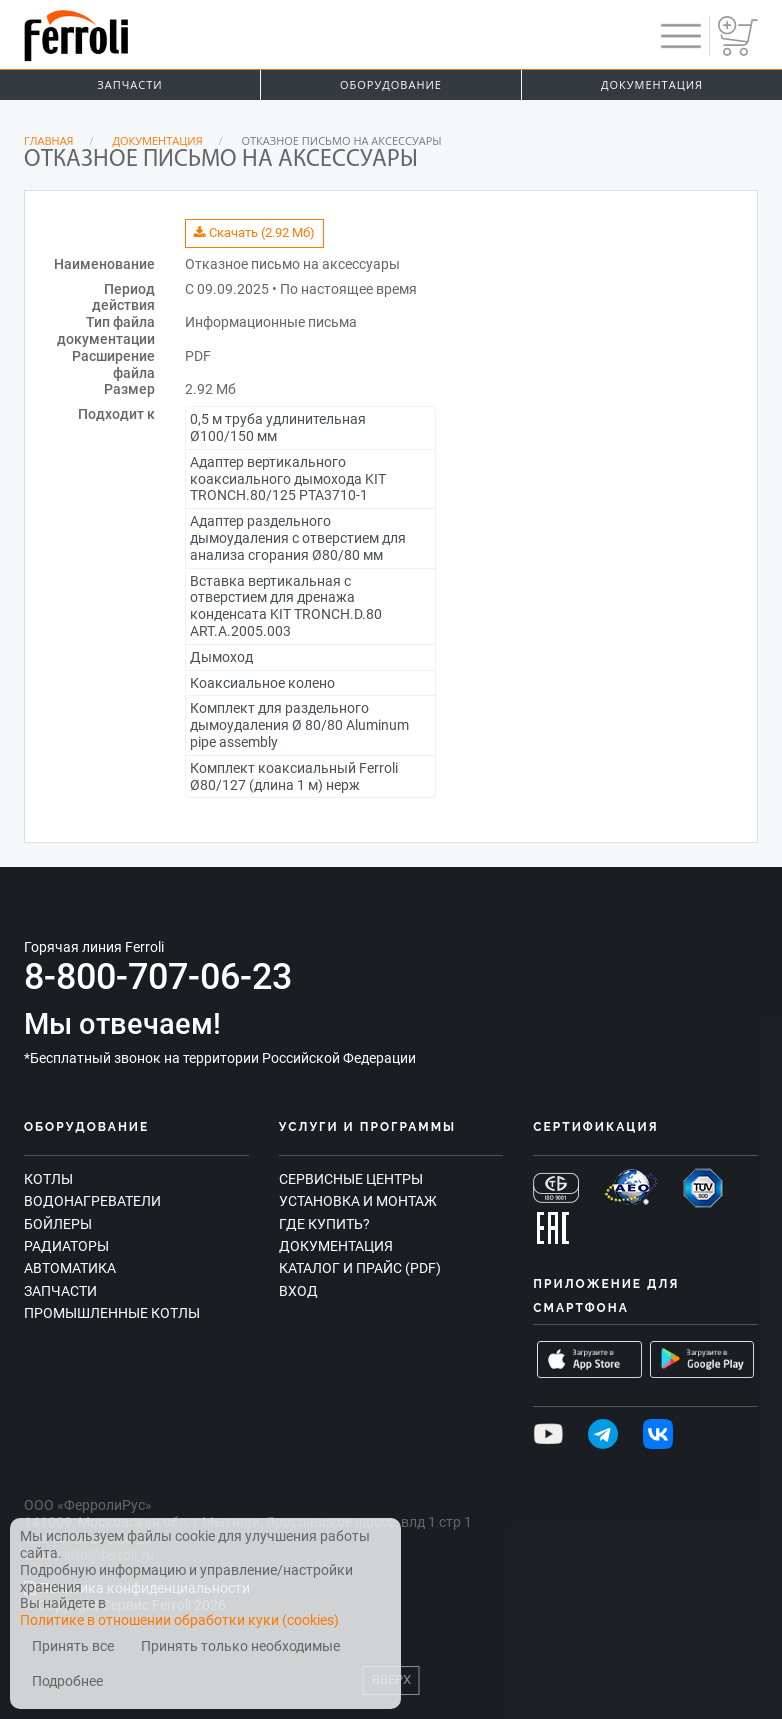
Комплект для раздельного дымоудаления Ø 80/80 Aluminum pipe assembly (299, 725)
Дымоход (221, 657)
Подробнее (67, 1681)
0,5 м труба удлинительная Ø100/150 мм (278, 427)
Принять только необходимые (240, 1646)
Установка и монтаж (358, 1201)
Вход (298, 1291)
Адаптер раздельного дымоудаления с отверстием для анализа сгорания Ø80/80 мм (298, 538)
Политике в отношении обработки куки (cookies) (179, 1620)
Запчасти (129, 84)
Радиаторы (66, 1246)
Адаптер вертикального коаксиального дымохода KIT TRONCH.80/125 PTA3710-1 (288, 479)
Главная (49, 140)
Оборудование (391, 84)
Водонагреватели (92, 1201)
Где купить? (324, 1224)
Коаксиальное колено (262, 683)
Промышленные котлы (112, 1313)
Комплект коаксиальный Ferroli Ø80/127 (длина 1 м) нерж (294, 776)
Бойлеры (58, 1224)
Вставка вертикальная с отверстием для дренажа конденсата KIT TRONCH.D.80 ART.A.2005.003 (286, 606)
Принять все (73, 1646)
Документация (652, 84)
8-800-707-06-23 (158, 977)
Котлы (48, 1179)
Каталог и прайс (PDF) (360, 1268)
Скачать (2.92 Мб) (254, 232)
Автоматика (70, 1268)
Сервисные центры (351, 1179)
